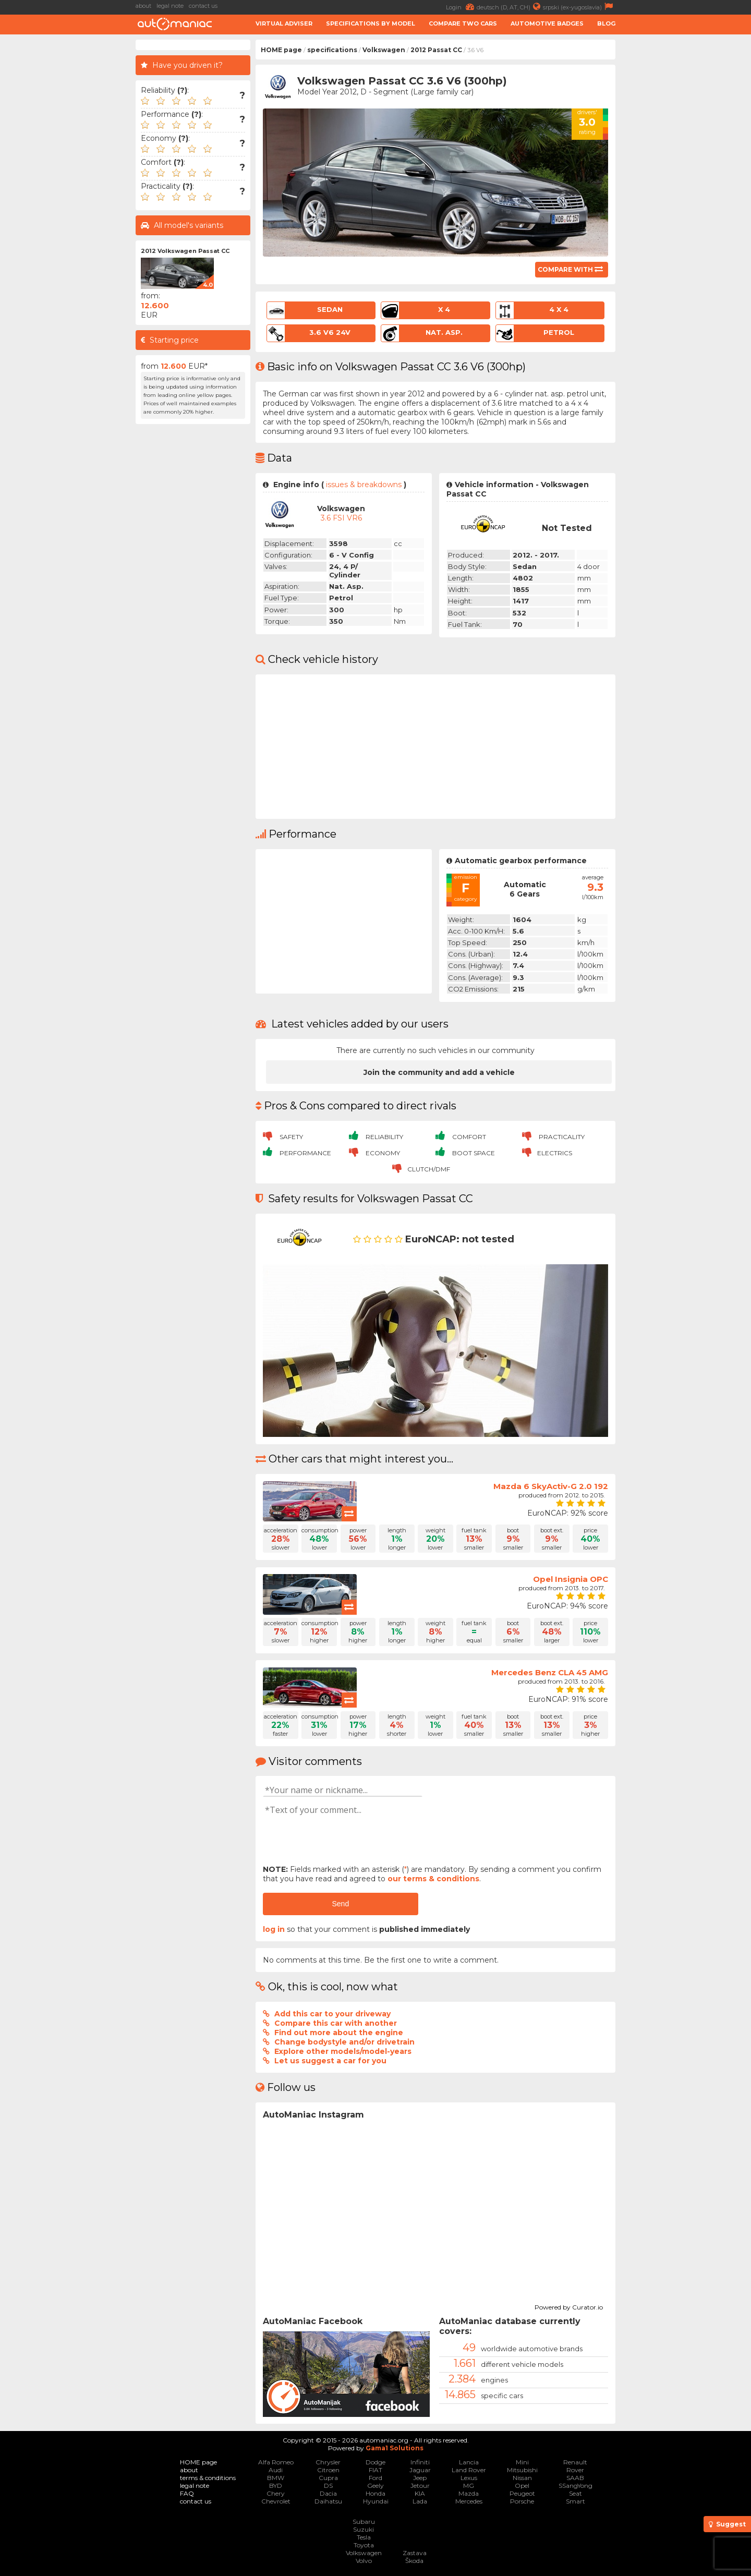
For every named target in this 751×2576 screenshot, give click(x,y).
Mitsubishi (522, 2470)
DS (328, 2485)
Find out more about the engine (338, 2032)
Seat (575, 2493)
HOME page (281, 50)
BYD (275, 2485)
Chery (276, 2493)
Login (461, 6)
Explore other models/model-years (342, 2051)
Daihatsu (328, 2501)
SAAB (575, 2478)
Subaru (364, 2521)
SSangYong (575, 2485)
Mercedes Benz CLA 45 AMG (549, 1672)
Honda (375, 2493)
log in (274, 1929)
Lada (420, 2501)
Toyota (364, 2545)
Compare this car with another (335, 2023)
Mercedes (468, 2501)
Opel (522, 2485)
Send (340, 1904)
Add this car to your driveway (332, 2013)
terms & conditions (208, 2478)
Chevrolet (275, 2501)
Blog (606, 23)
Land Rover (469, 2470)
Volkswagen (383, 50)
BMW (275, 2478)
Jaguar (420, 2470)
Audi (276, 2470)
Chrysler (328, 2462)
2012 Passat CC (436, 50)
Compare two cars (463, 23)
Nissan (522, 2478)
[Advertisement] (686, 196)
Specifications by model (370, 23)
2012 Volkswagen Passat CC (185, 251)
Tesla (364, 2537)
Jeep (420, 2478)
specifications (332, 50)
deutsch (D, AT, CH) (510, 6)
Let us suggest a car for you (330, 2060)
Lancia (469, 2462)
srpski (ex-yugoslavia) (579, 6)
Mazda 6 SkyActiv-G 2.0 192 (550, 1486)
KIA (420, 2493)
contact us (203, 5)
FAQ (187, 2493)
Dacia (328, 2493)
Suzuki (363, 2529)
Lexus (469, 2478)
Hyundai (376, 2501)
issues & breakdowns (364, 484)
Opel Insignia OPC (570, 1579)
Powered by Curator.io (569, 2305)
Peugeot (522, 2493)
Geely (375, 2485)
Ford (375, 2478)
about (143, 5)
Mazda (468, 2493)
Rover (575, 2470)
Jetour (420, 2485)
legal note (170, 5)
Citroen (328, 2470)
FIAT (375, 2470)
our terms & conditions (433, 1878)
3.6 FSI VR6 (341, 518)
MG (468, 2485)
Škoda (414, 2561)
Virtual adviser (284, 23)
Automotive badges (547, 23)
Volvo (364, 2561)
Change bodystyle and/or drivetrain (344, 2042)
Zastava (415, 2553)
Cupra (328, 2478)
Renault (575, 2462)
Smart (575, 2501)
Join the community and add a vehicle (439, 1072)
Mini (522, 2462)
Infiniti (420, 2462)
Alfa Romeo (276, 2462)
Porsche (522, 2501)
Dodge (375, 2462)
